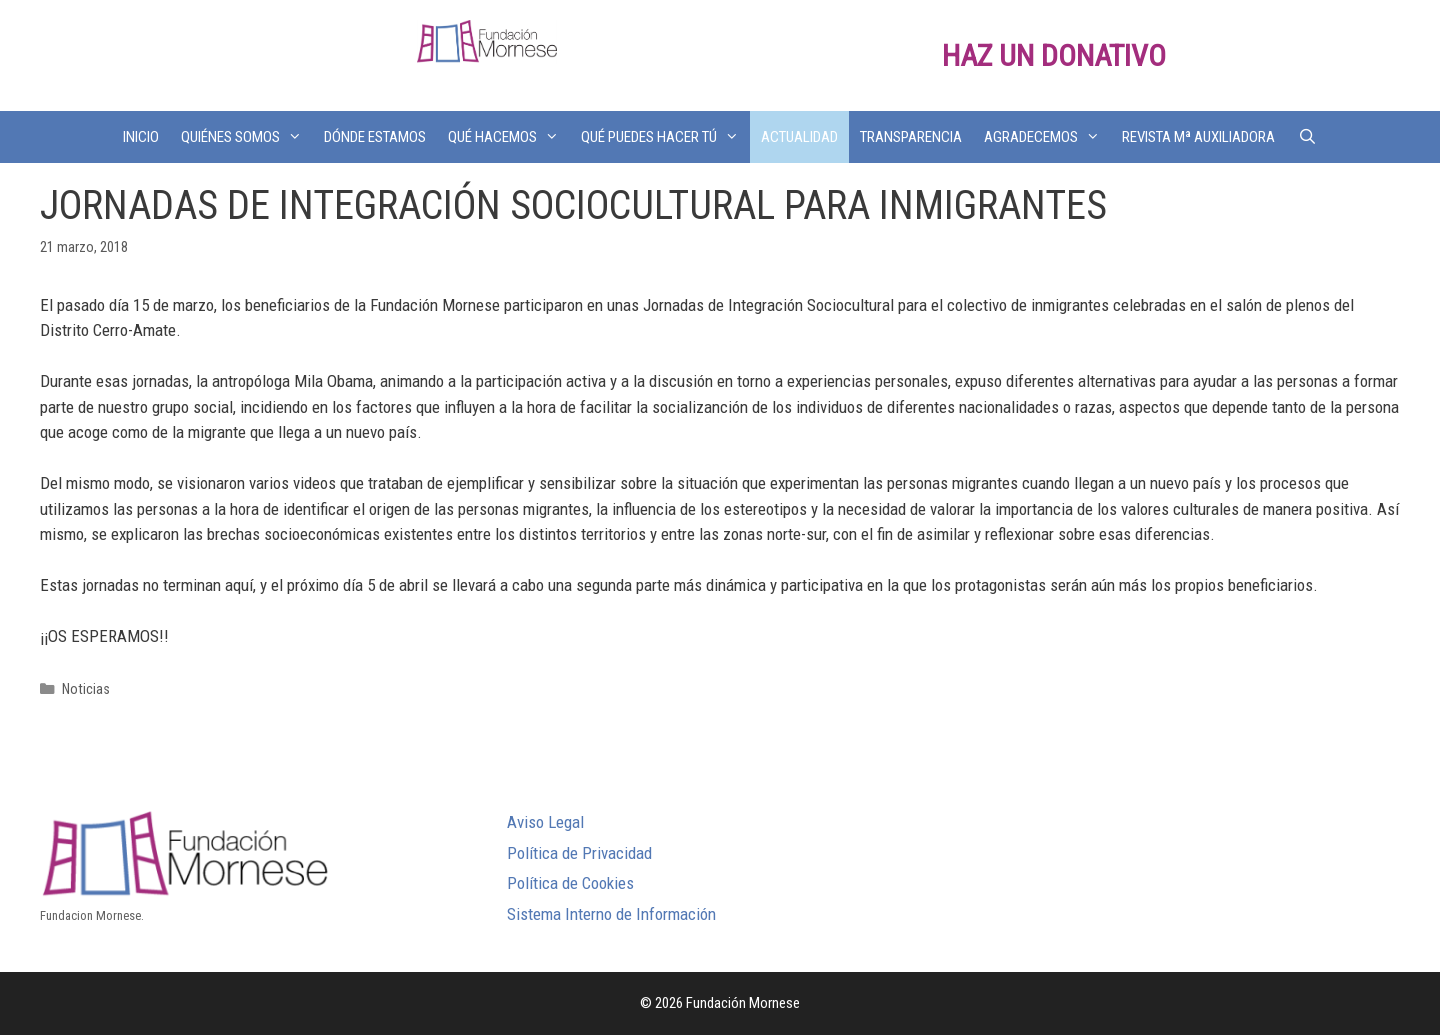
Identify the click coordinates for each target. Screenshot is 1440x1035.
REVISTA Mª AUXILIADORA (1198, 137)
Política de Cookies (570, 883)
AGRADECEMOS (1047, 137)
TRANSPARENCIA (911, 137)
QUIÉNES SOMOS (247, 137)
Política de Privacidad (579, 853)
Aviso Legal (545, 822)
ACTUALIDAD (799, 137)
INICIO (141, 137)
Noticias (86, 689)
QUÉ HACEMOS (509, 137)
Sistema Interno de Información (611, 914)
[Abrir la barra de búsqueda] (1306, 137)
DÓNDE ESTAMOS (375, 137)
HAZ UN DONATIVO (1054, 55)
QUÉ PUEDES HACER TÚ (665, 137)
